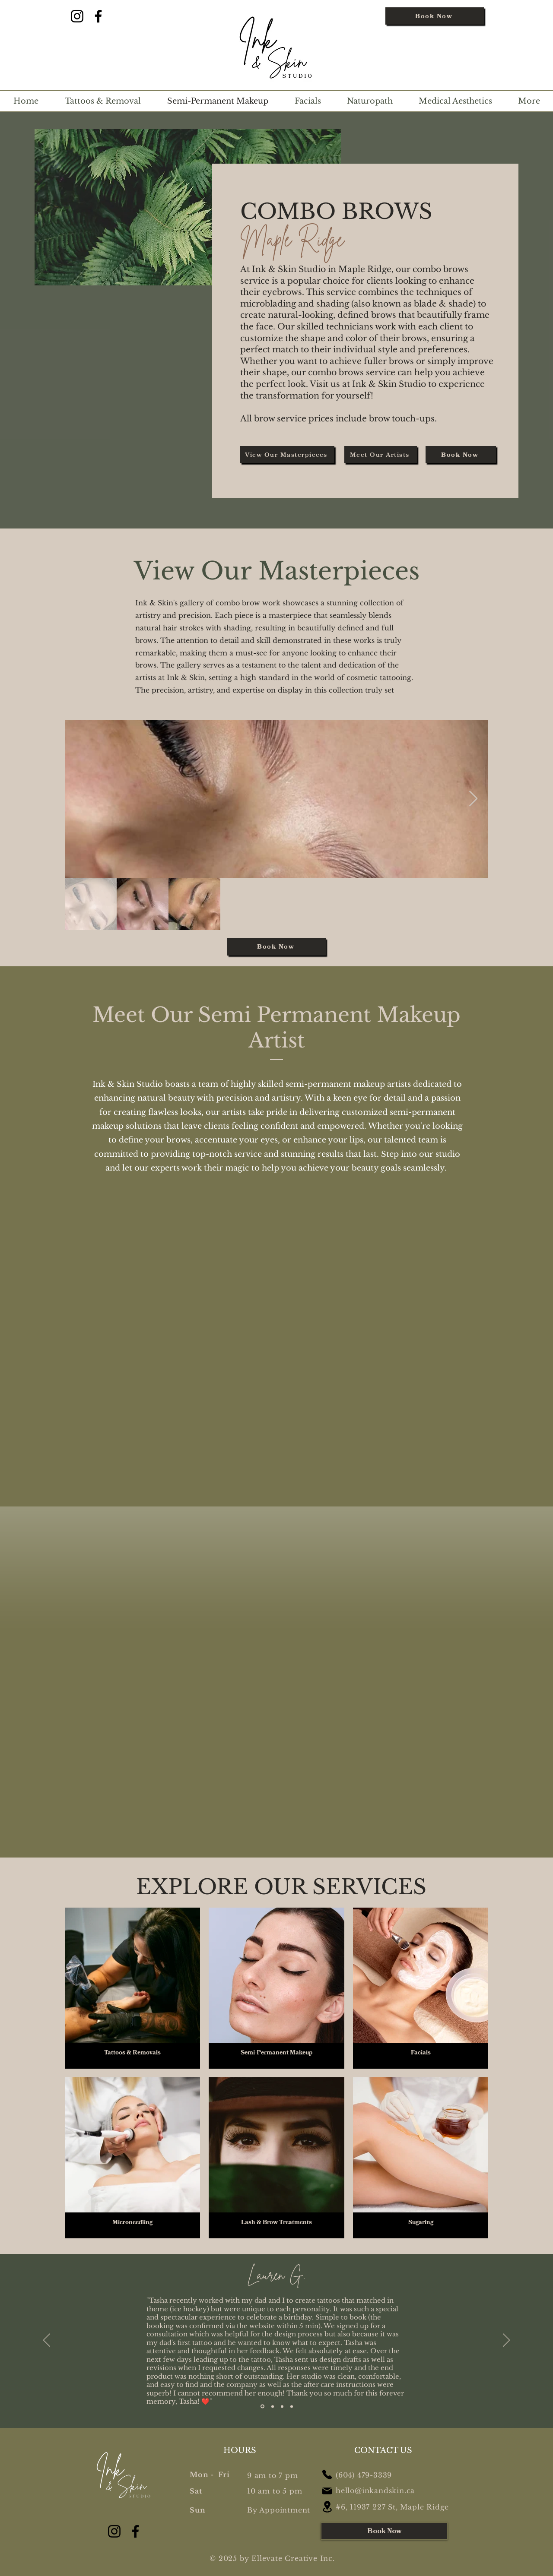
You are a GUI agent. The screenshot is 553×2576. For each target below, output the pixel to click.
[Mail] (327, 2491)
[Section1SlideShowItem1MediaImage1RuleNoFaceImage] (262, 2406)
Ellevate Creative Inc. (293, 2558)
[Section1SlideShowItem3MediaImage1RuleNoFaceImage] (282, 2406)
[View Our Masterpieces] (287, 454)
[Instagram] (77, 16)
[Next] (506, 2340)
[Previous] (46, 2340)
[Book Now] (434, 16)
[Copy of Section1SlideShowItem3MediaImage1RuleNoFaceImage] (291, 2406)
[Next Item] (473, 799)
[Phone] (327, 2474)
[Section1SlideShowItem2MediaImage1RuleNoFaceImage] (272, 2406)
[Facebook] (98, 16)
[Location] (327, 2506)
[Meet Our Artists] (380, 454)
